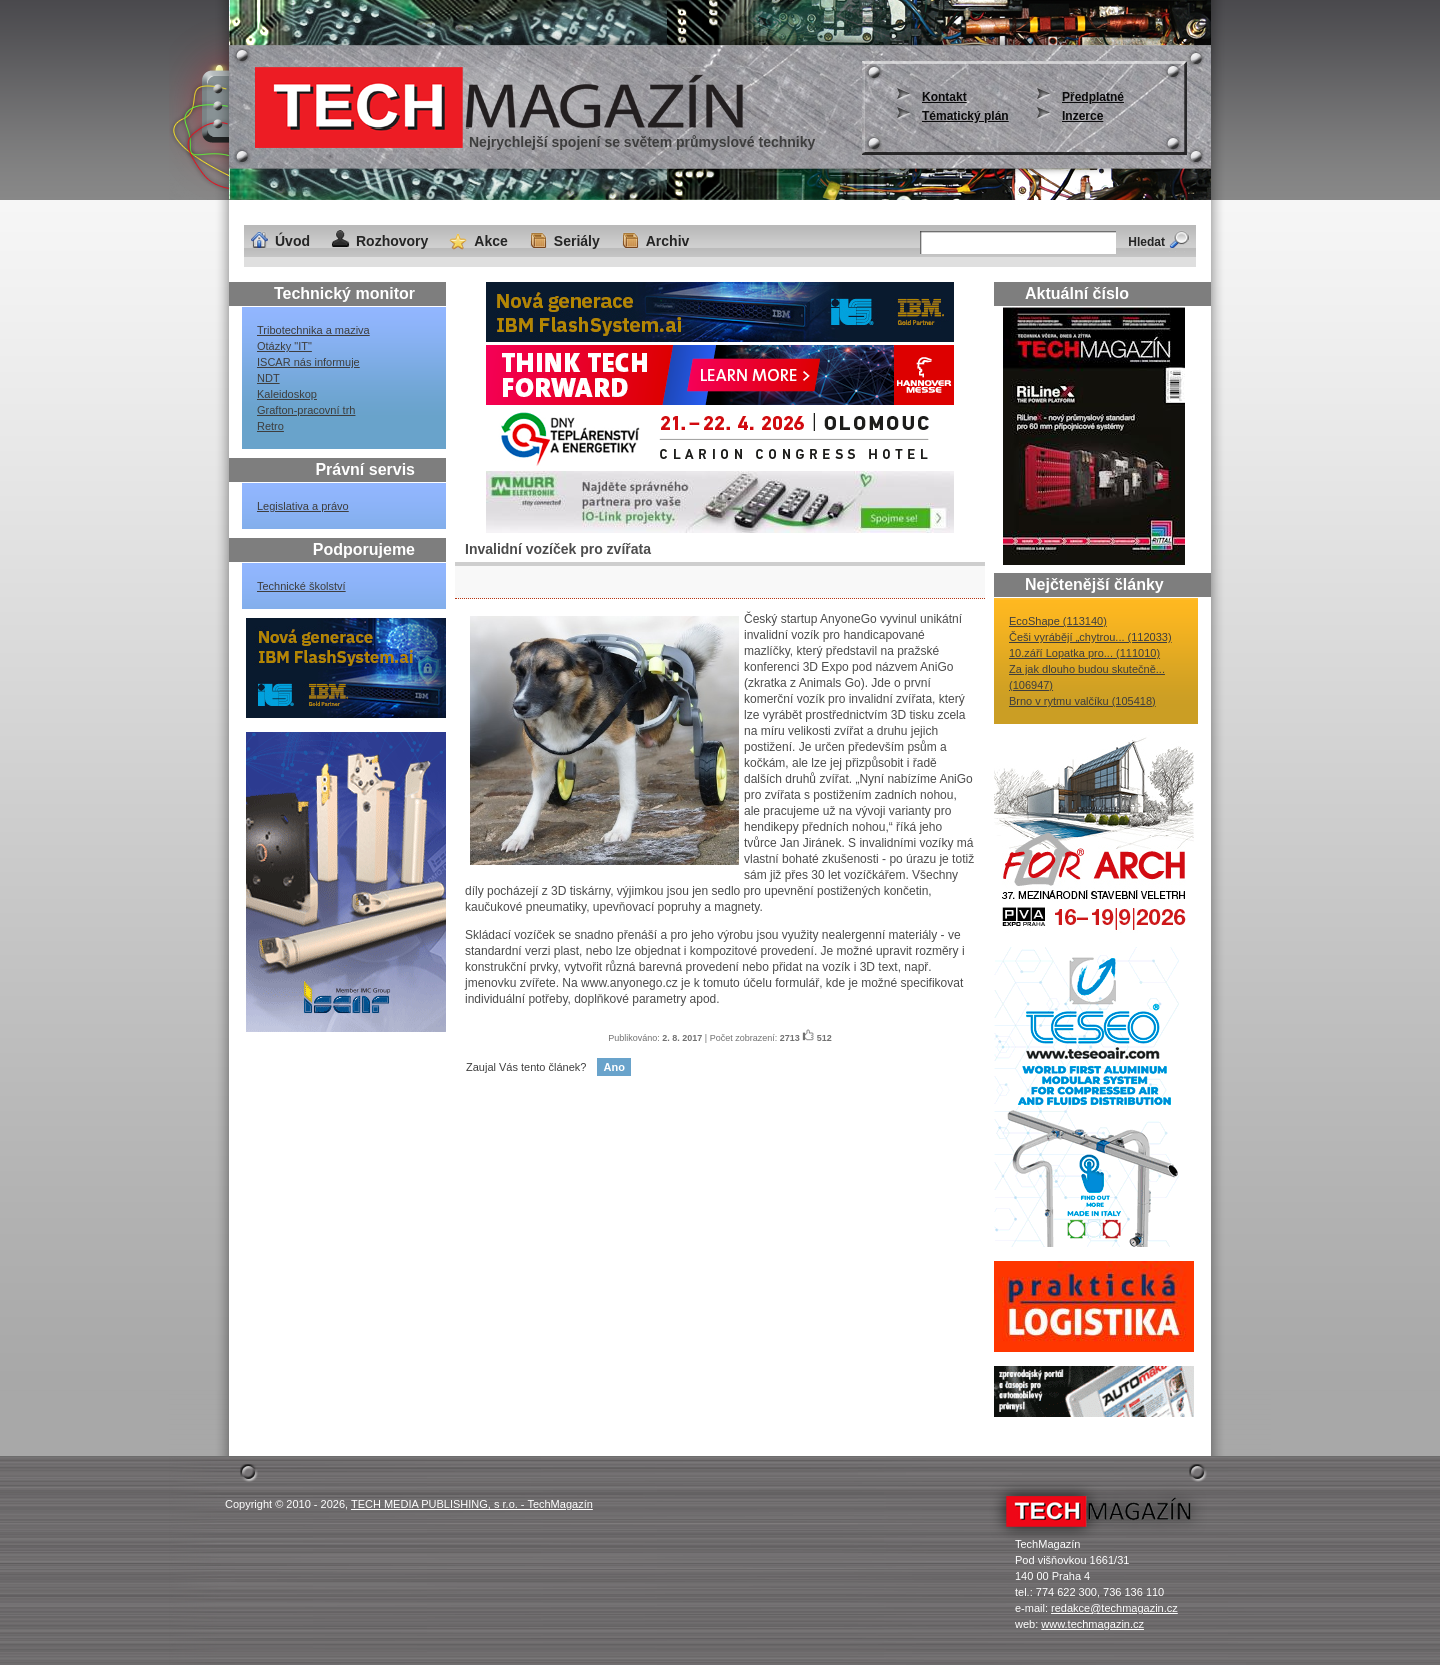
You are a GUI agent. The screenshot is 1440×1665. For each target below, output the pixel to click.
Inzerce (1082, 116)
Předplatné (1093, 97)
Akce (490, 241)
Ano (613, 1067)
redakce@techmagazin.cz (1114, 1608)
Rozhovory (392, 241)
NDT (268, 378)
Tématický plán (965, 116)
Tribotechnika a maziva (313, 330)
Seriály (577, 241)
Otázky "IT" (284, 346)
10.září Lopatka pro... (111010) (1084, 653)
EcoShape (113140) (1058, 621)
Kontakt (944, 97)
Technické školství (301, 586)
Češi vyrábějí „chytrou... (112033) (1090, 637)
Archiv (668, 241)
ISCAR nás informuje (308, 362)
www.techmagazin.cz (1092, 1624)
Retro (270, 426)
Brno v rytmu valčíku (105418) (1082, 701)
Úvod (292, 241)
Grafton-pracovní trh (306, 410)
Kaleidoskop (287, 394)
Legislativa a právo (303, 506)
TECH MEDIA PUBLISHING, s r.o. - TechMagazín (472, 1504)
